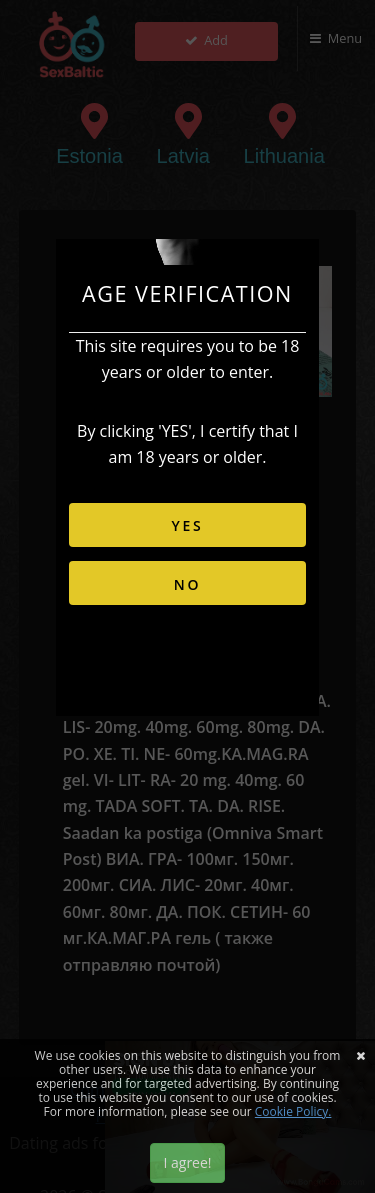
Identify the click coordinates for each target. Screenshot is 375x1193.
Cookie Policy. (293, 1111)
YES (187, 525)
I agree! (187, 1162)
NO (188, 584)
